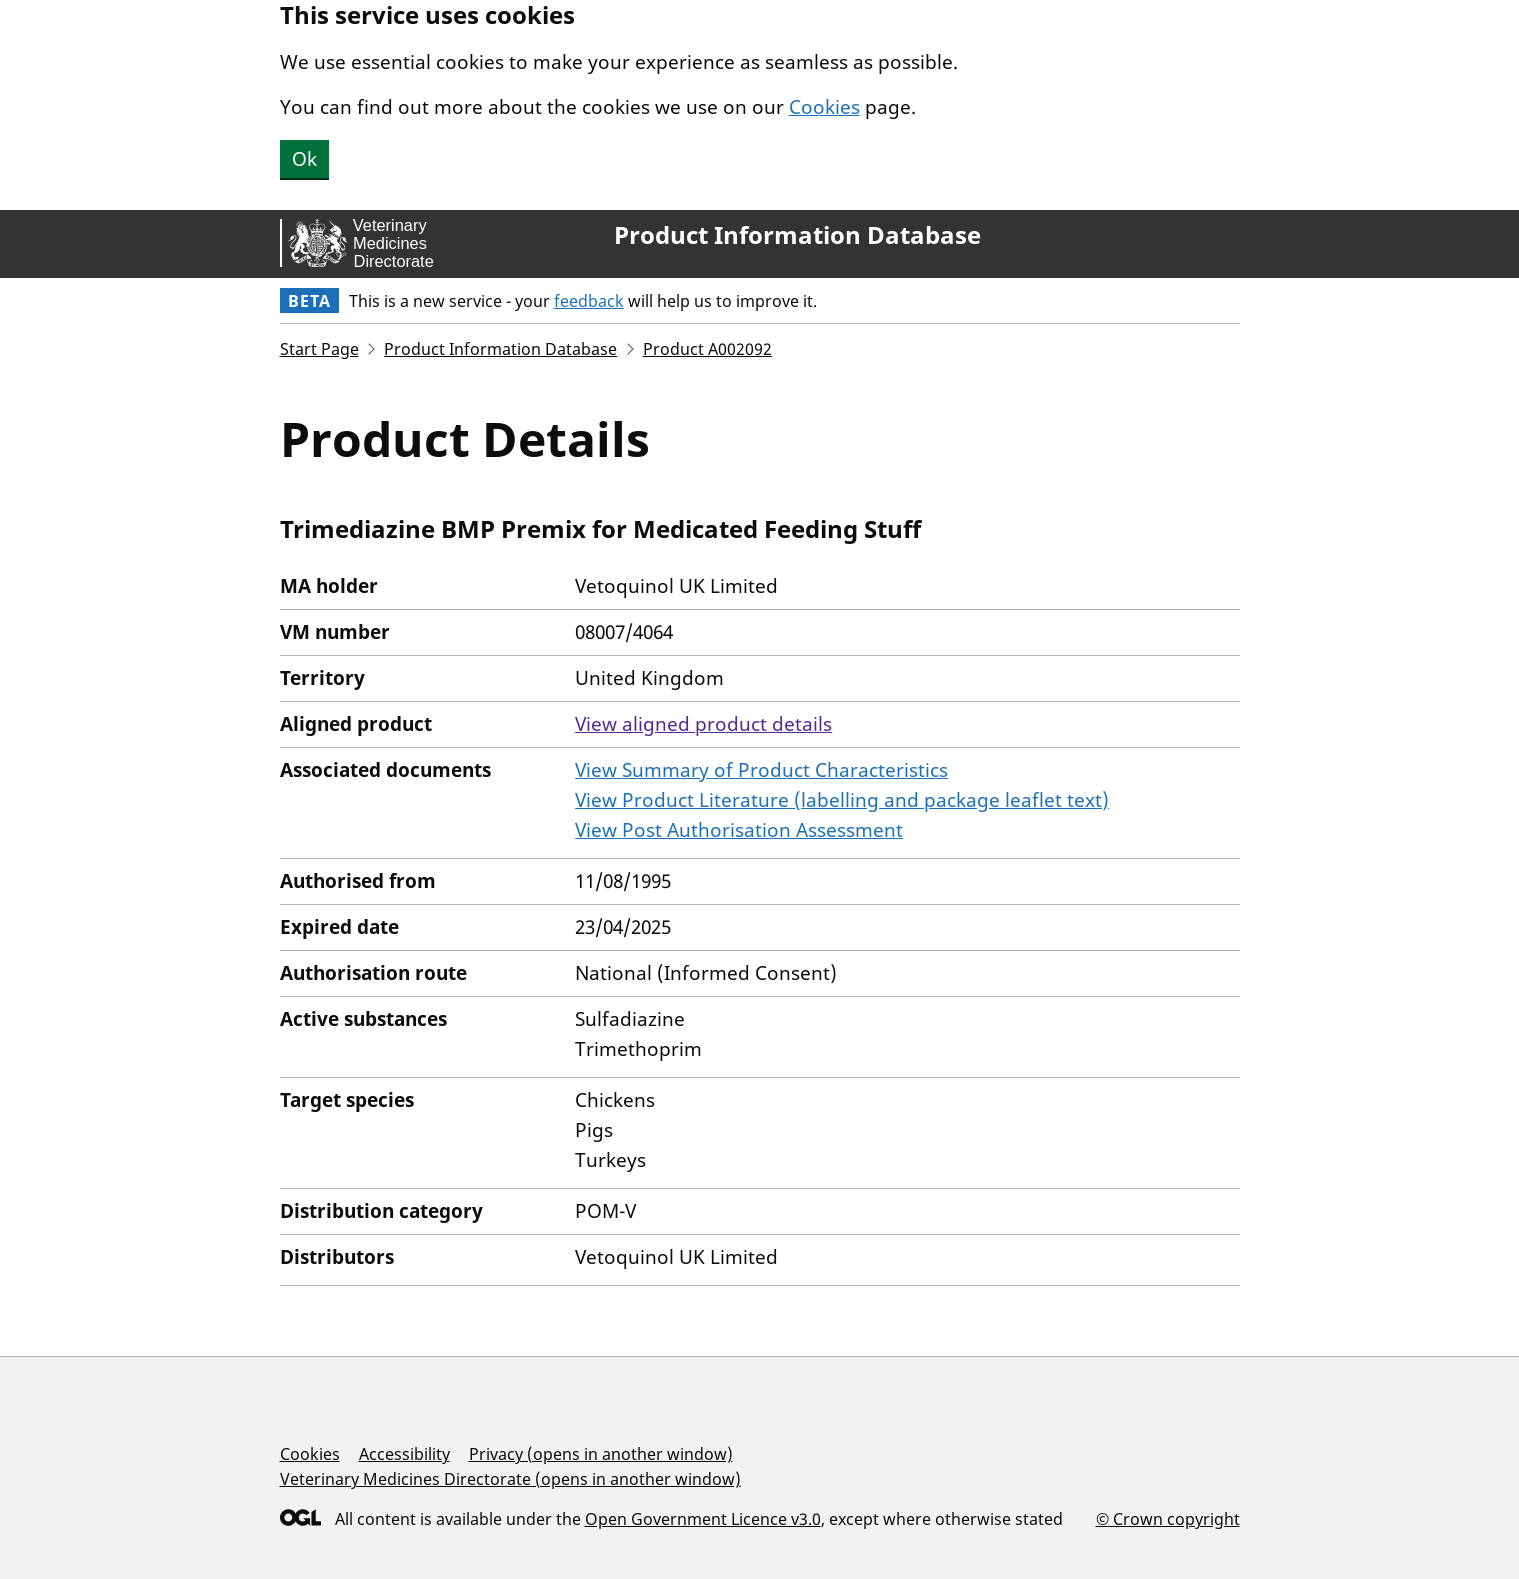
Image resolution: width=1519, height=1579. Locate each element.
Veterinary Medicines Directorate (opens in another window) (510, 1479)
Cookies (824, 107)
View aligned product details (703, 724)
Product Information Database (797, 235)
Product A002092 (707, 349)
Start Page (319, 349)
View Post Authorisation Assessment (739, 830)
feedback (589, 301)
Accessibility (404, 1454)
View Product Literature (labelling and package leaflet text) (842, 800)
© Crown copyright (1168, 1518)
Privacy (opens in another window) (601, 1454)
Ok (304, 159)
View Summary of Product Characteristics (761, 770)
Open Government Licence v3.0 (703, 1519)
